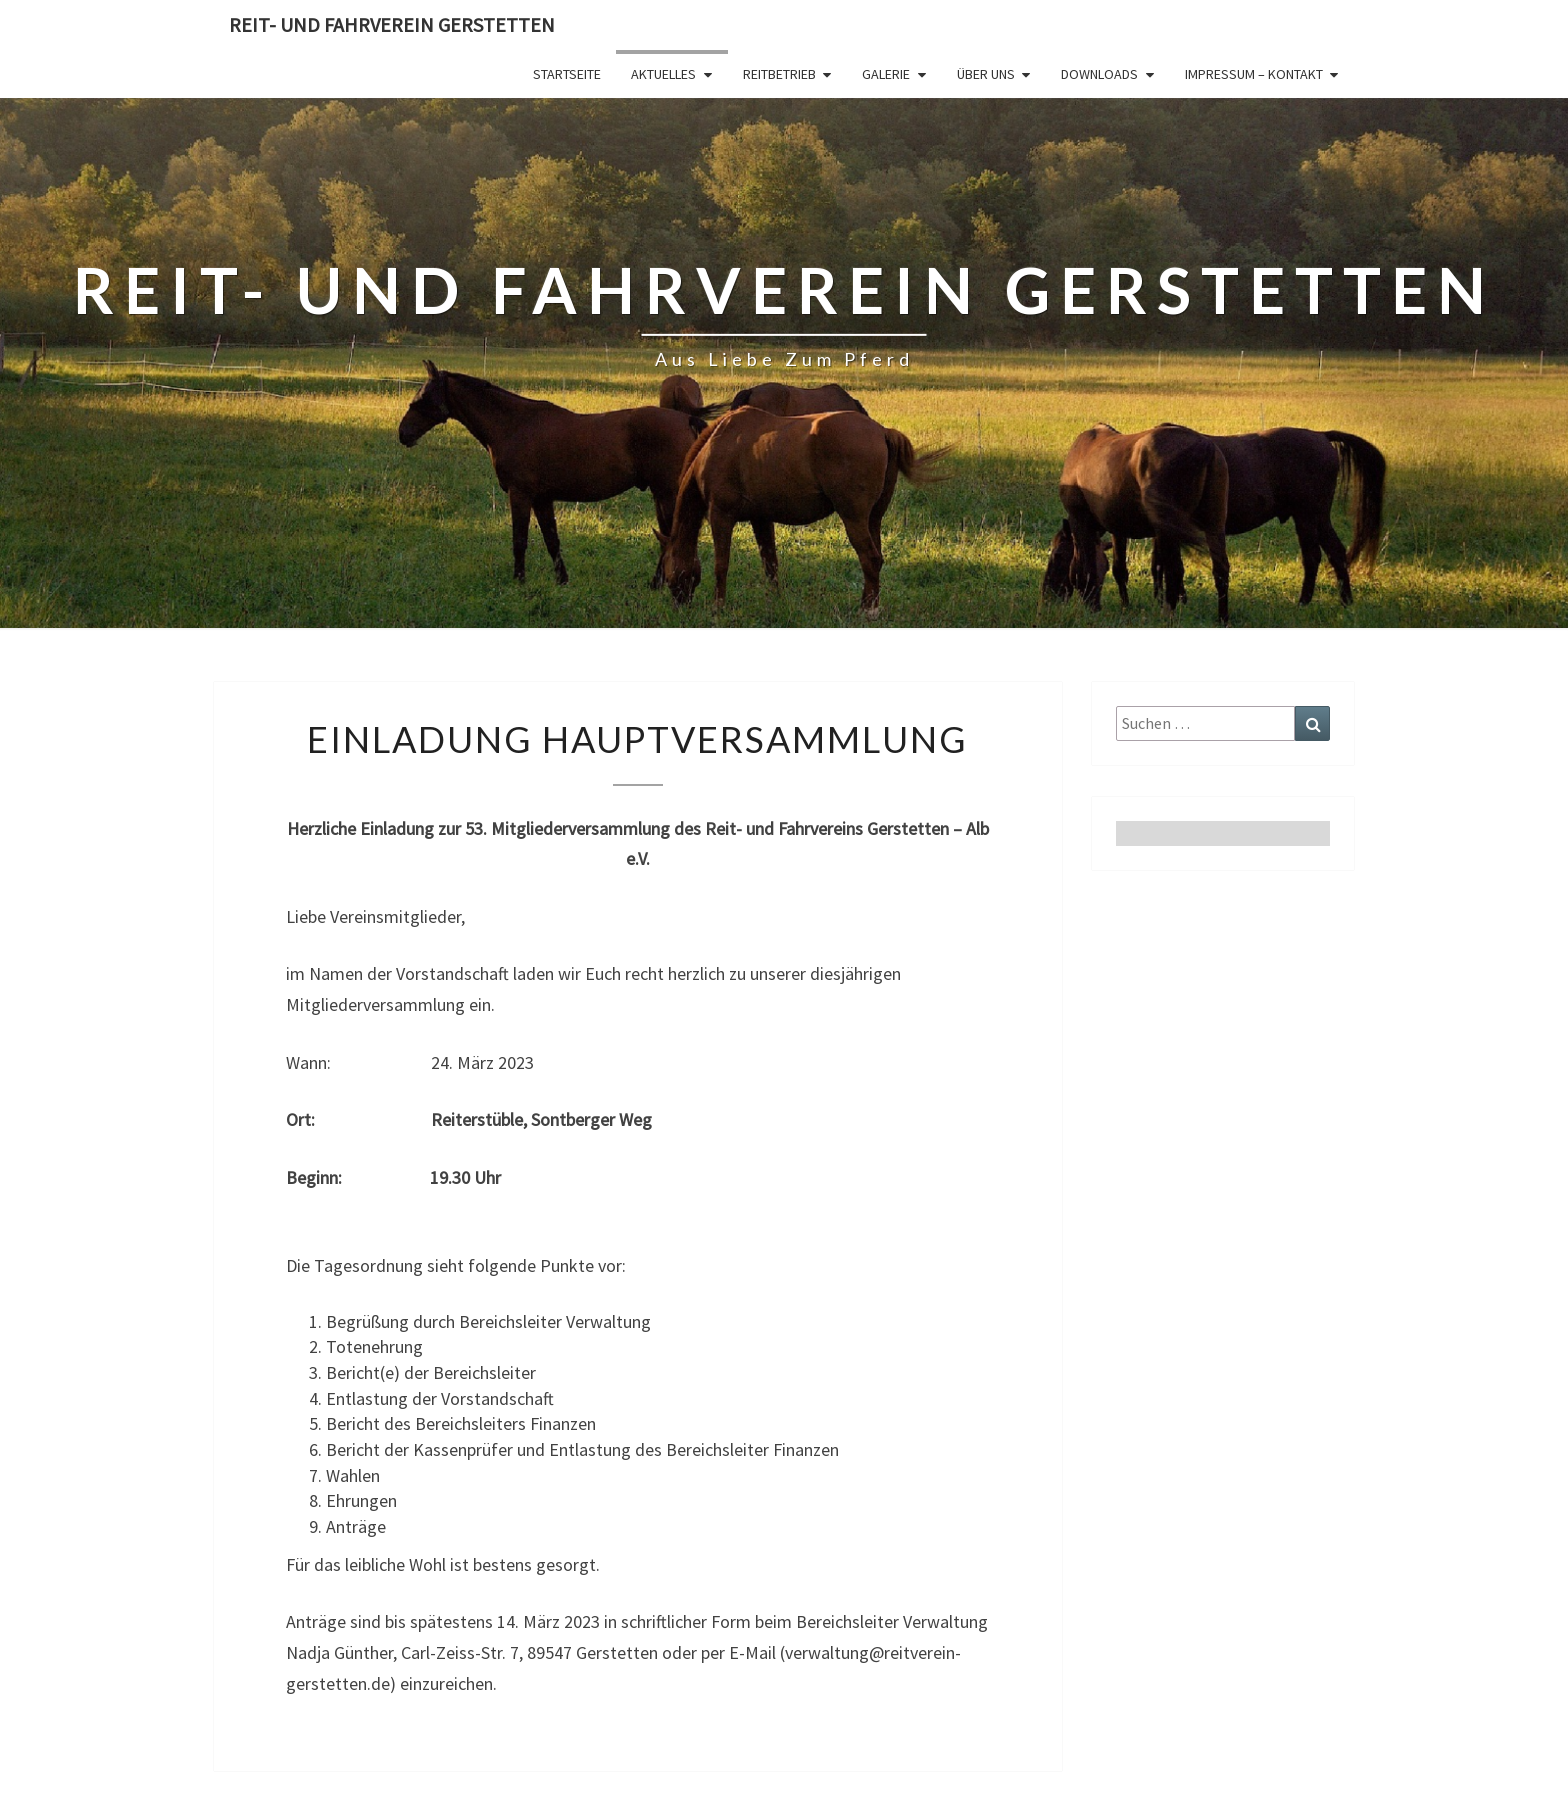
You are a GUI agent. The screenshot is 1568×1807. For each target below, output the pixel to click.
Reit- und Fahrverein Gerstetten (392, 24)
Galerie (886, 74)
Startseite (567, 74)
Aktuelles (663, 74)
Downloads (1099, 74)
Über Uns (986, 74)
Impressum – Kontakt (1254, 74)
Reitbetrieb (779, 74)
